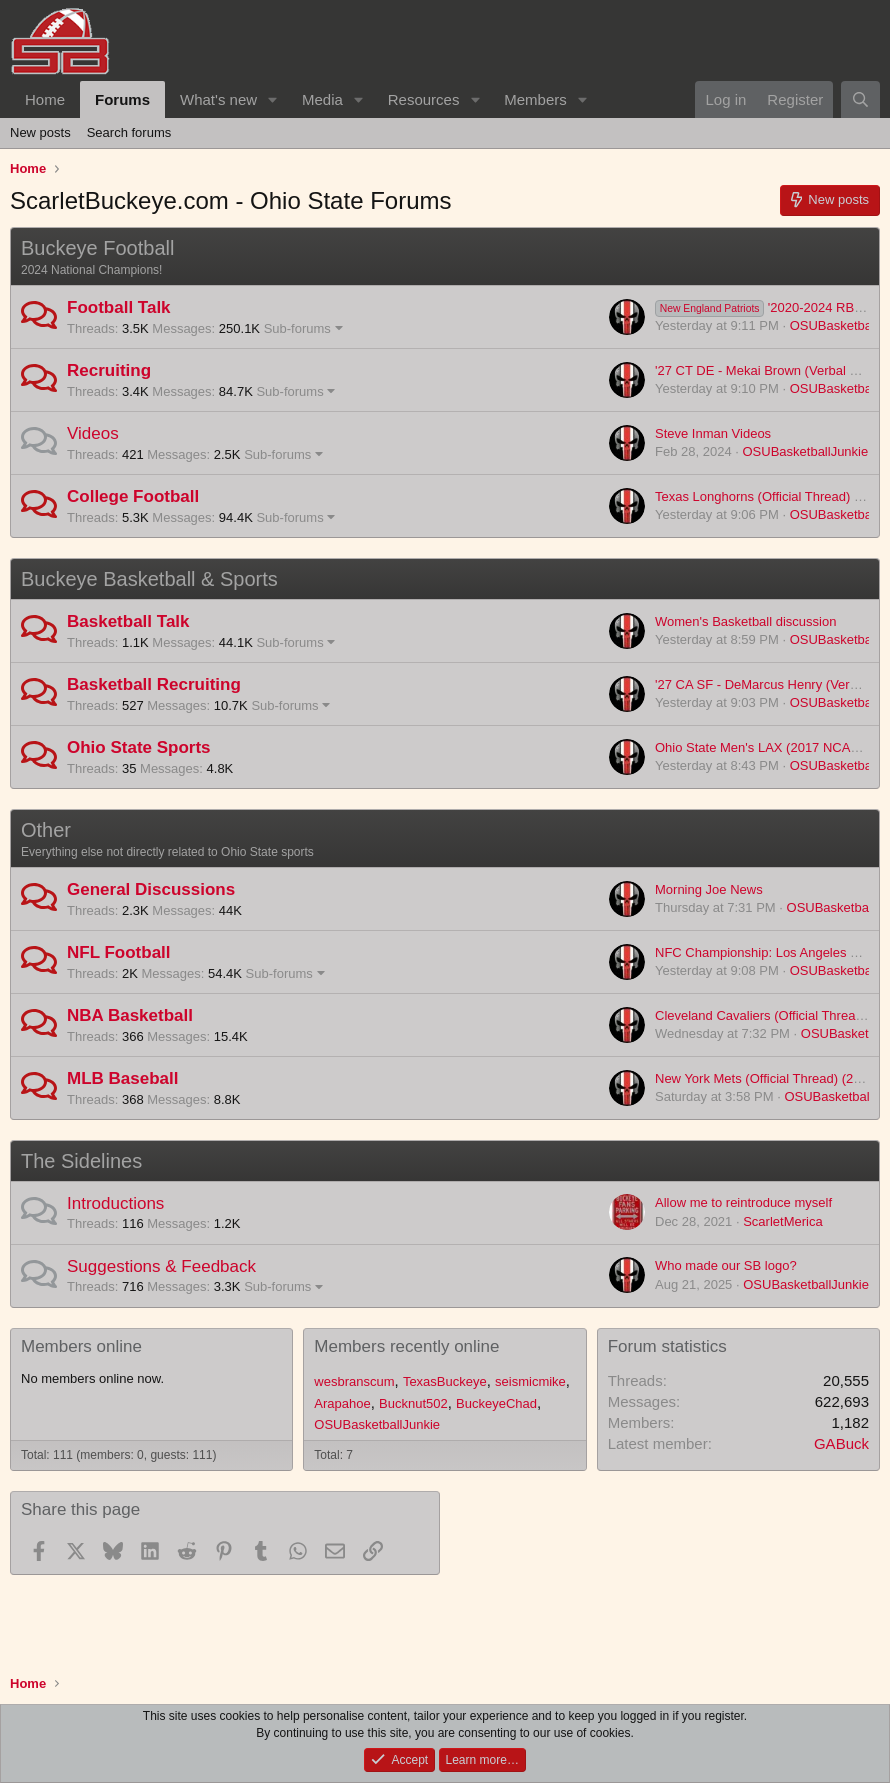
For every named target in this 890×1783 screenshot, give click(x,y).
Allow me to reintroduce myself (743, 1202)
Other (46, 830)
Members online (81, 1346)
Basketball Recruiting (154, 684)
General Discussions (151, 889)
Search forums (129, 132)
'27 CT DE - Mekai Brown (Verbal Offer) (768, 370)
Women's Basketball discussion (745, 621)
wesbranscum (354, 1381)
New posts (40, 132)
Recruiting (109, 370)
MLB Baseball (122, 1078)
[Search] (860, 99)
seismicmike (530, 1381)
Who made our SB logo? (726, 1265)
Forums (122, 99)
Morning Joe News (709, 889)
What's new (218, 99)
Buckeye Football (97, 248)
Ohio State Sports (139, 747)
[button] (273, 99)
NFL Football (119, 952)
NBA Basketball (130, 1015)
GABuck (841, 1443)
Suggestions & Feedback (161, 1266)
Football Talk (119, 307)
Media (322, 99)
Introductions (115, 1203)
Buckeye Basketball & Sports (149, 579)
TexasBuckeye (445, 1381)
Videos (93, 433)
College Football (133, 496)
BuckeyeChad (496, 1403)
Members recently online (406, 1346)
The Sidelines (81, 1161)
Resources (424, 99)
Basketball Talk (128, 621)
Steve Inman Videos (713, 433)
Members (535, 99)
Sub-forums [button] (297, 328)
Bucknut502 (413, 1403)
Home (45, 99)
